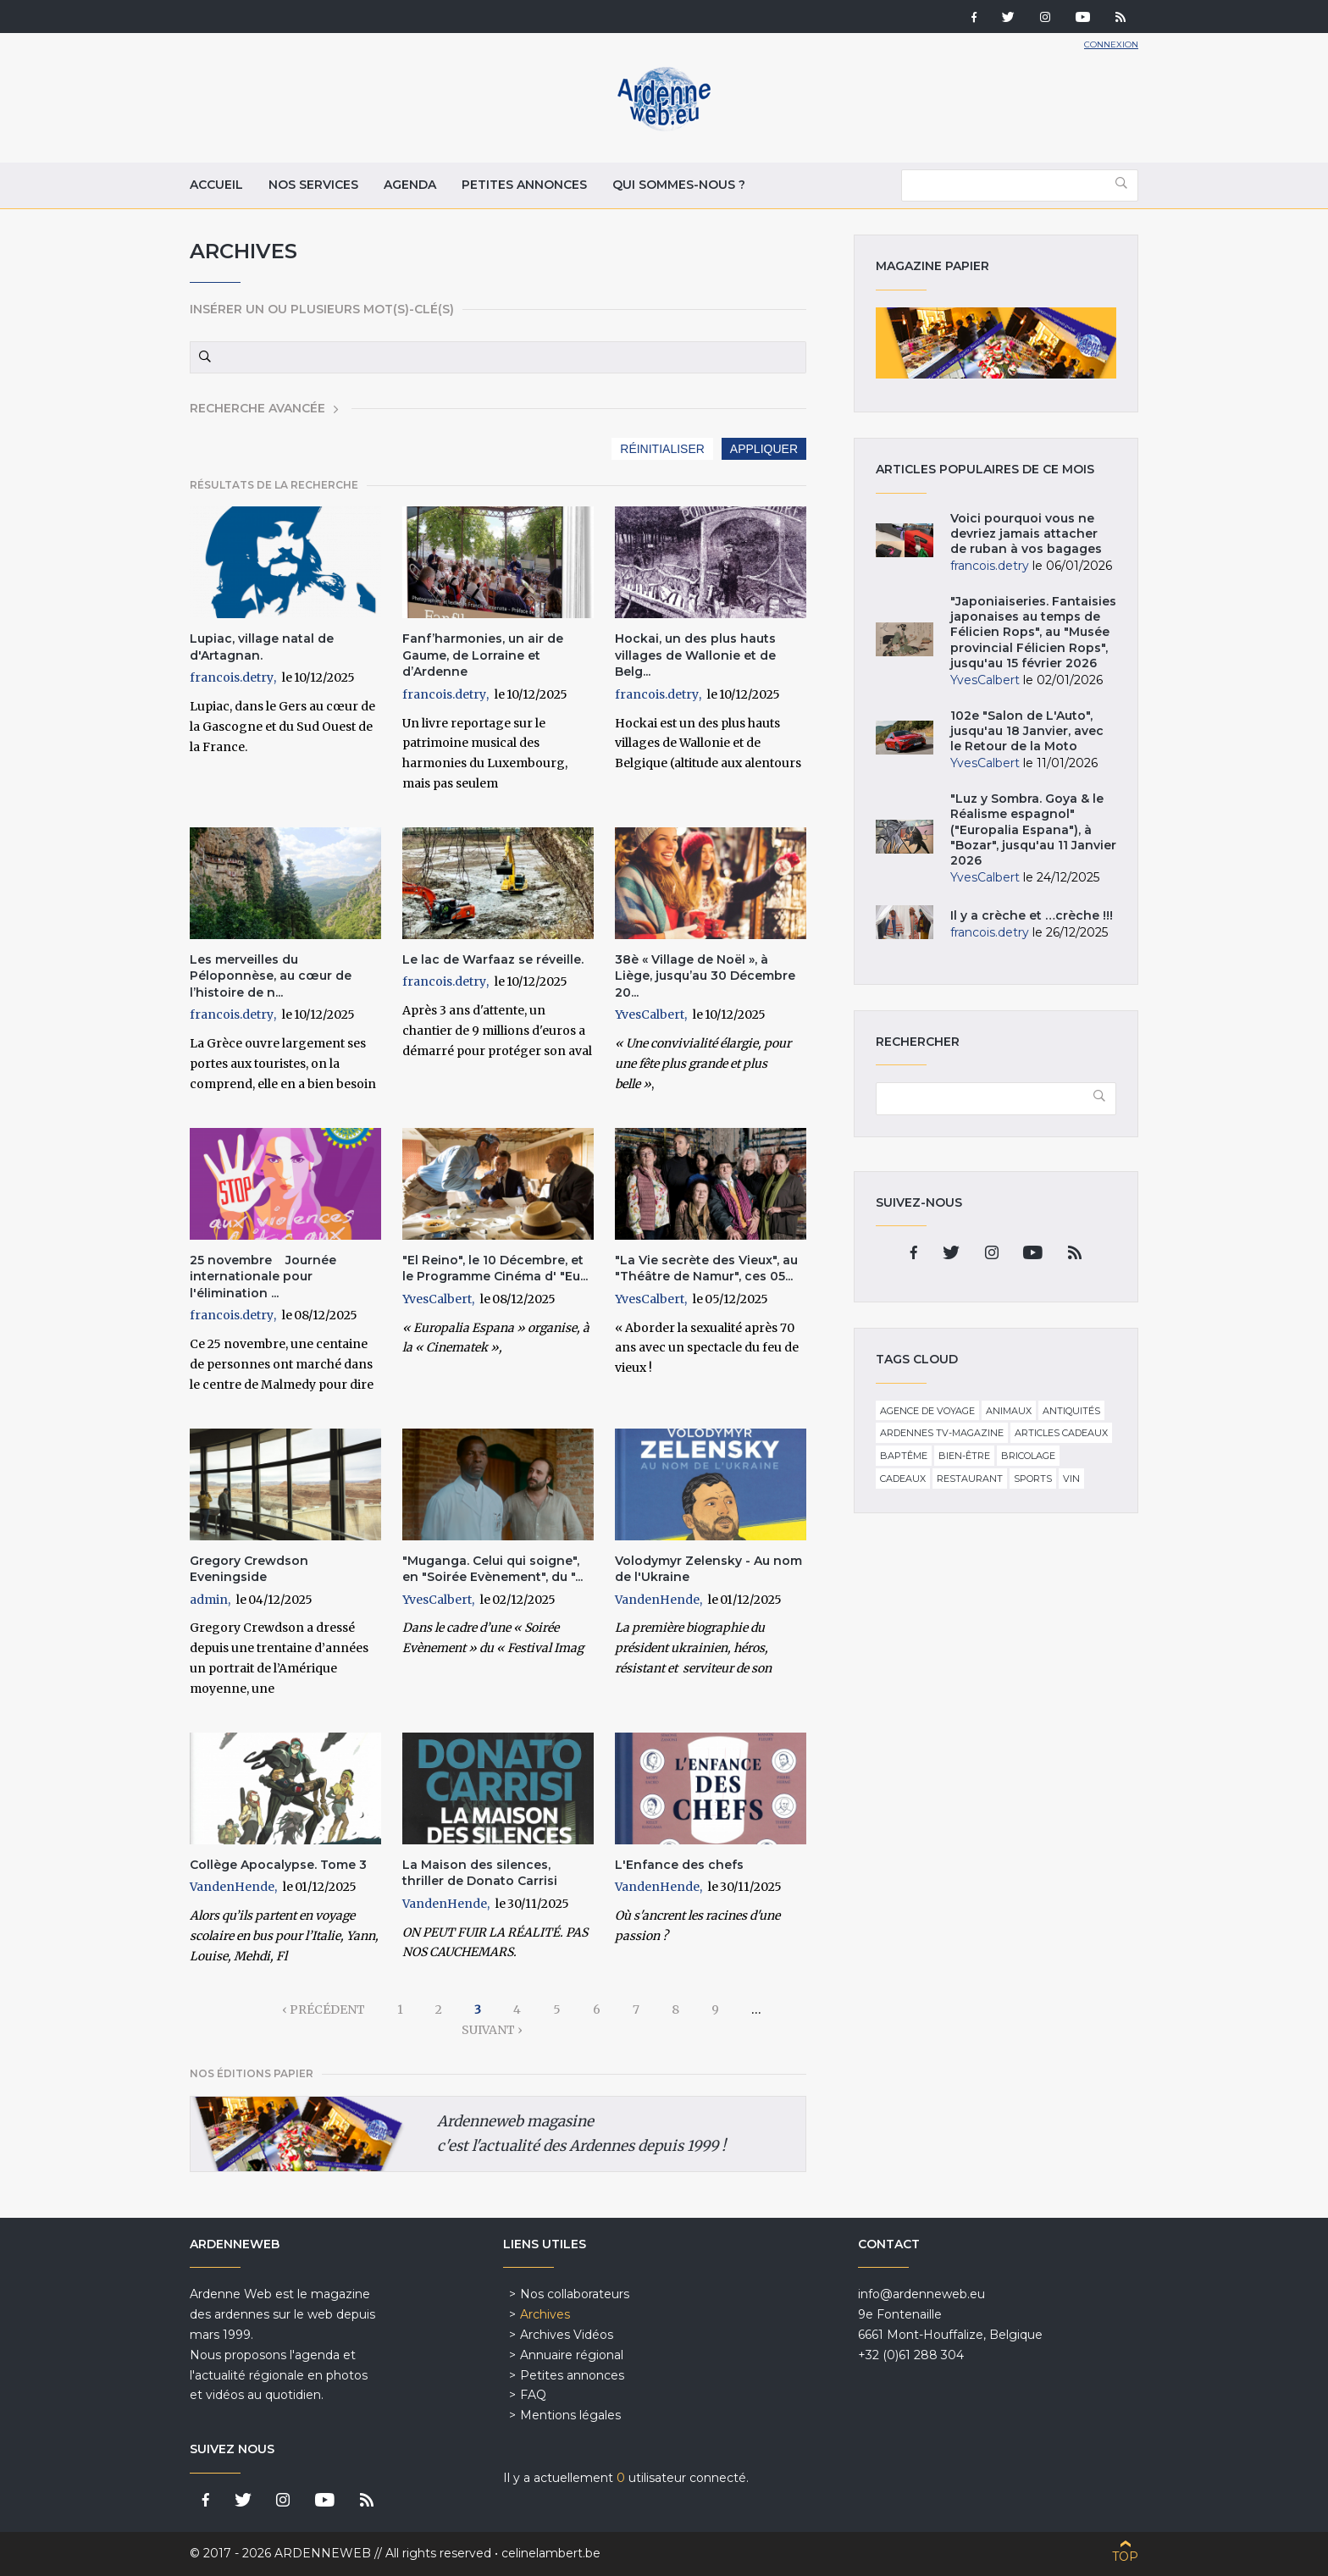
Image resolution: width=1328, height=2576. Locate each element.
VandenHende (657, 1599)
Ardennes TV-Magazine (942, 1433)
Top (1125, 2556)
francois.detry (232, 677)
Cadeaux (903, 1478)
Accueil (216, 184)
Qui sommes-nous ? (678, 184)
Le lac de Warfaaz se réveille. (493, 959)
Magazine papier (996, 343)
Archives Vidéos (566, 2334)
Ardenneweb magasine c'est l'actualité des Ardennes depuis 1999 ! (581, 2133)
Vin (1071, 1478)
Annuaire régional (571, 2355)
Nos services (313, 184)
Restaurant (970, 1478)
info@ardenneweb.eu (921, 2294)
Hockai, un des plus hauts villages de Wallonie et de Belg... (695, 655)
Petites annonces (524, 184)
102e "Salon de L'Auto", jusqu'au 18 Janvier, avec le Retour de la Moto (1027, 731)
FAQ (533, 2394)
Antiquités (1071, 1411)
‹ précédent (323, 2009)
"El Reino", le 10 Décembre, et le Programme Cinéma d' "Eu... (495, 1268)
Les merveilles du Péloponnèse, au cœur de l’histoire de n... (270, 976)
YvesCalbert (649, 1014)
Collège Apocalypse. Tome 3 (278, 1864)
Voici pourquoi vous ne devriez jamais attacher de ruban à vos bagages (1026, 533)
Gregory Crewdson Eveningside (249, 1569)
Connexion (1111, 44)
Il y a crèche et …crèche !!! (1031, 915)
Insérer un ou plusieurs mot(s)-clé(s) (322, 309)
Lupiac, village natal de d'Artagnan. (262, 647)
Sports (1033, 1478)
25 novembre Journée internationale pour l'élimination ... (263, 1276)
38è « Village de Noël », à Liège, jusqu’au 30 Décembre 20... (705, 976)
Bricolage (1028, 1456)
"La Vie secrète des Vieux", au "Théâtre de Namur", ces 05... (706, 1268)
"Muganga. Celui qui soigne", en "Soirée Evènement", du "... (492, 1569)
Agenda (410, 184)
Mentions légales (570, 2415)
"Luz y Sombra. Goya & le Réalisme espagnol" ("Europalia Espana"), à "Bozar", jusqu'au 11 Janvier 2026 (1033, 829)
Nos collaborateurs (574, 2294)
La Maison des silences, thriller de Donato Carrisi (479, 1873)
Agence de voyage (927, 1411)
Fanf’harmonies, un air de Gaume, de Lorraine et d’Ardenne (482, 655)
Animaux (1009, 1411)
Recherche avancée (257, 408)
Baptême (903, 1456)
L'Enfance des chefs (679, 1864)
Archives (545, 2314)
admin (209, 1599)
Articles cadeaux (1061, 1433)
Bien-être (964, 1456)
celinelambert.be (550, 2553)
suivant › (492, 2029)
